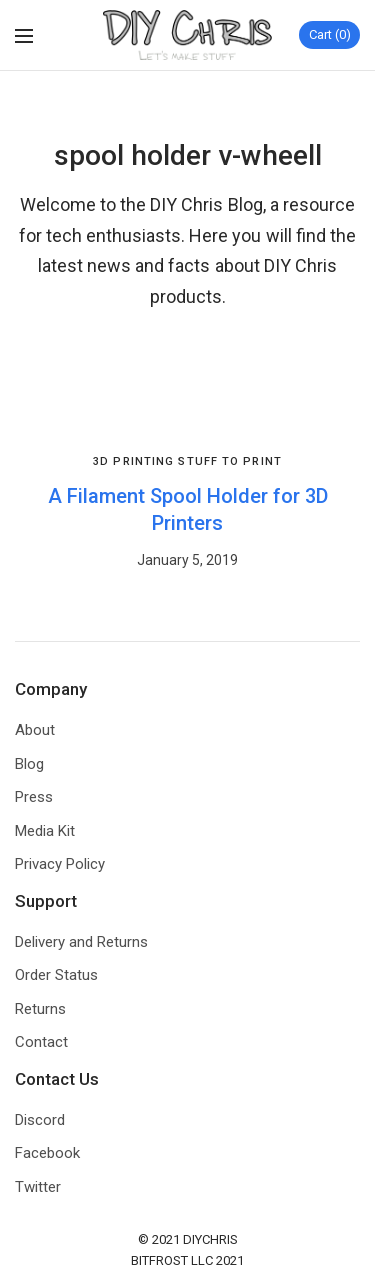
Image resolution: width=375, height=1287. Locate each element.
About (35, 730)
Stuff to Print (229, 461)
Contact (41, 1042)
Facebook (47, 1153)
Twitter (38, 1187)
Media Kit (45, 831)
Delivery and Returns (81, 942)
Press (34, 797)
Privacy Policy (60, 864)
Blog (29, 764)
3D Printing (133, 461)
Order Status (56, 975)
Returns (40, 1009)
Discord (40, 1120)
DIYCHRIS (210, 1239)
